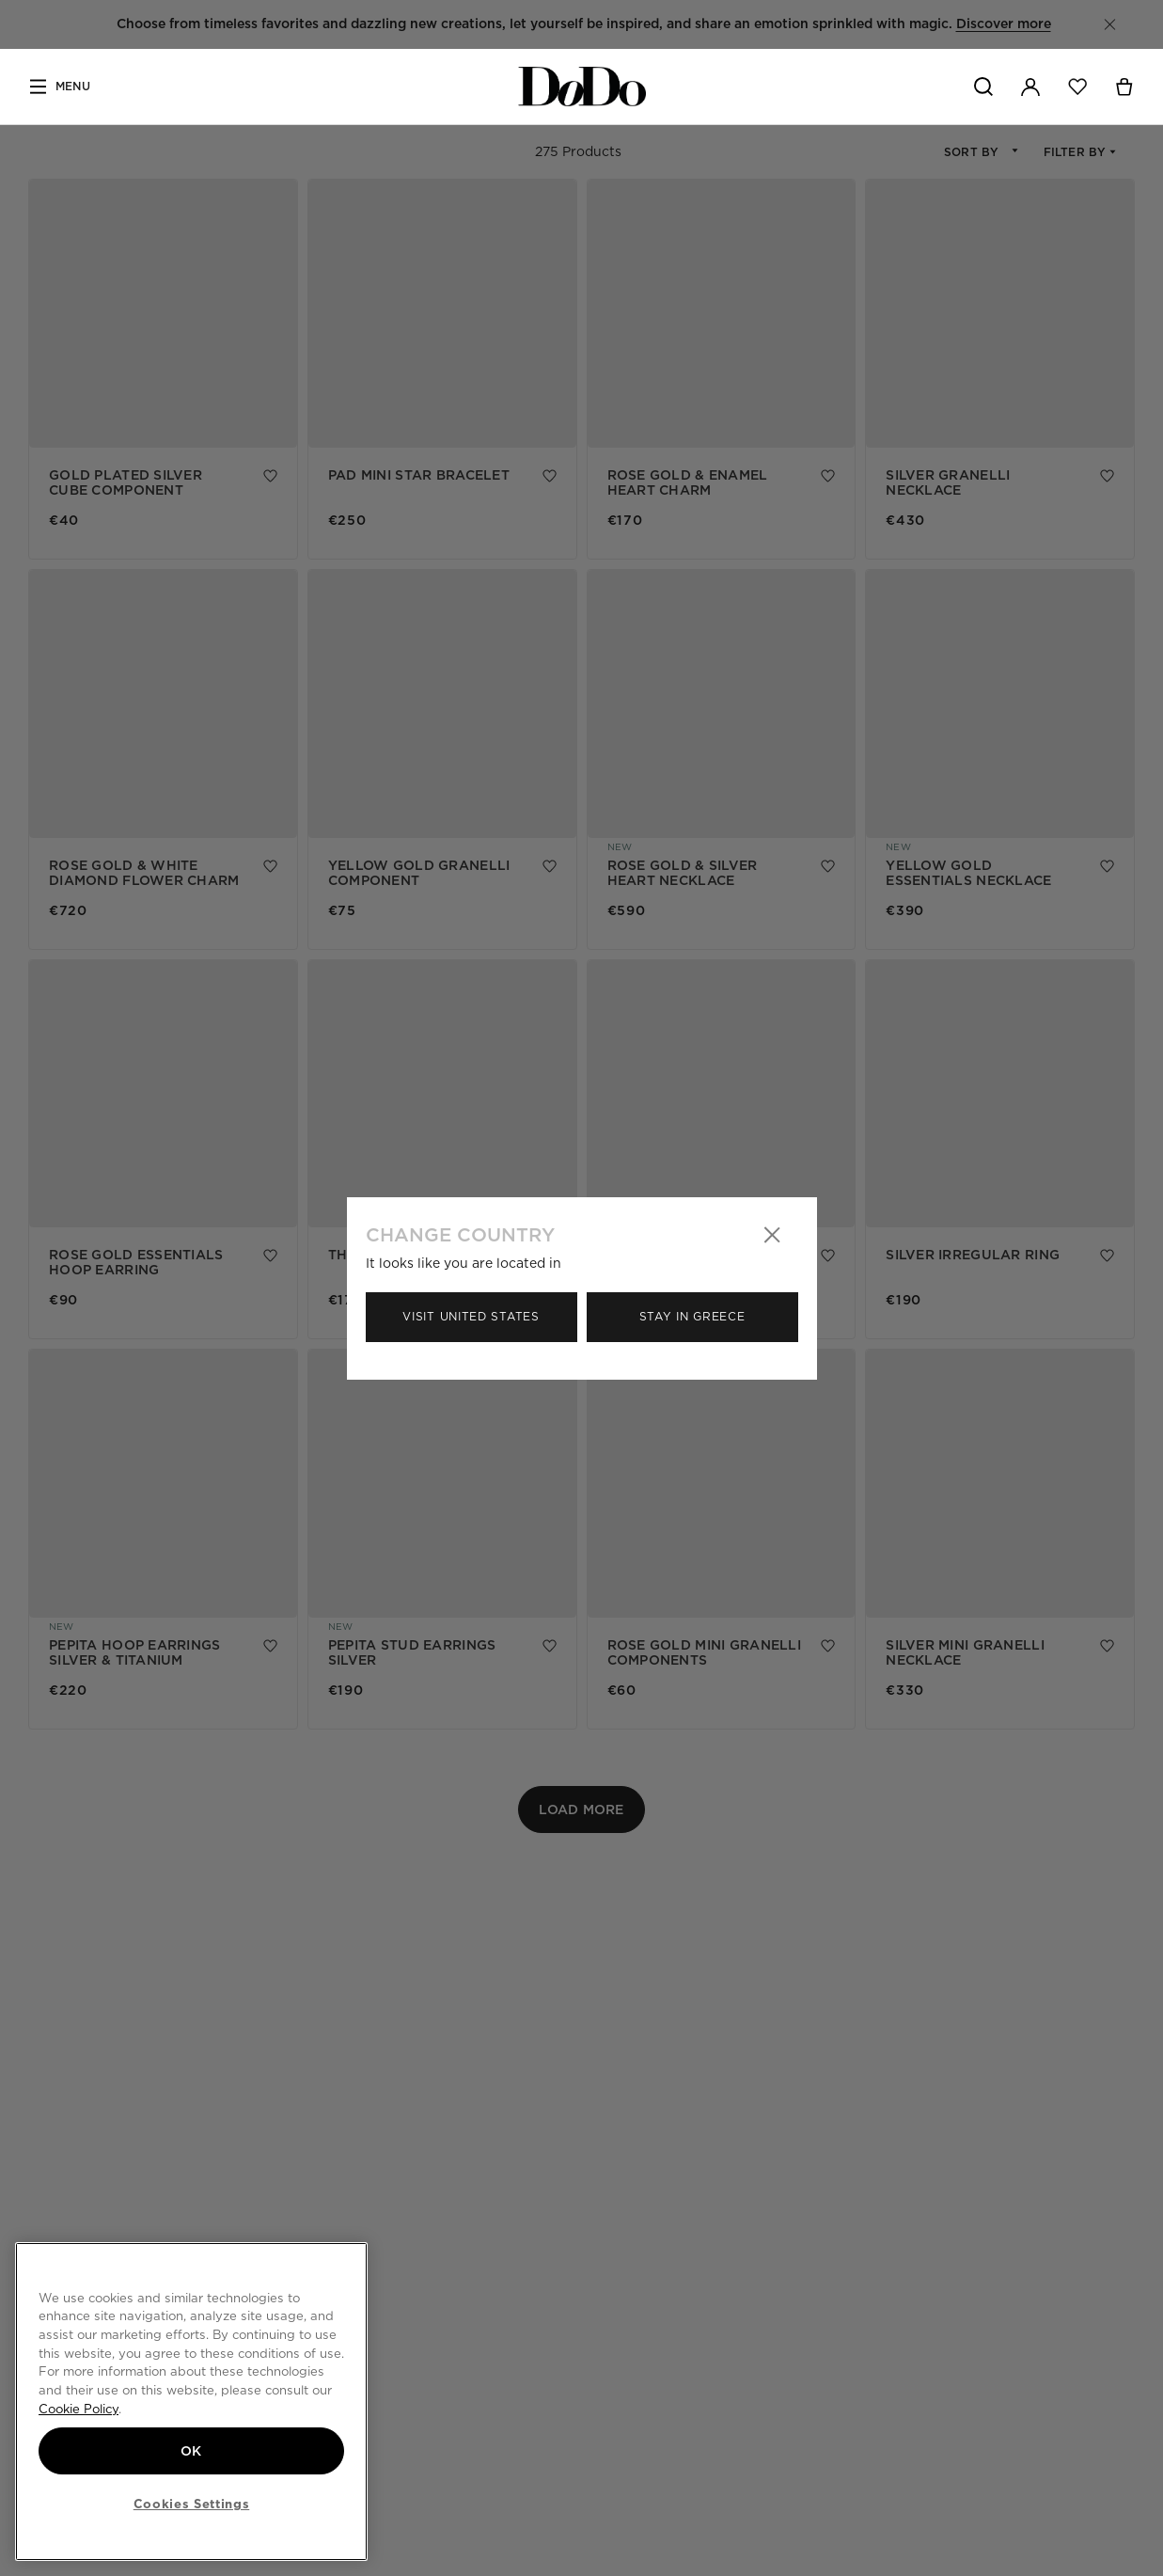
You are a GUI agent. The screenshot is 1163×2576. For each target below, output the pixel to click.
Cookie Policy (78, 2408)
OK (191, 2450)
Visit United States (470, 1316)
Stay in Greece (692, 1316)
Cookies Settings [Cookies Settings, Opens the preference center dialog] (192, 2503)
